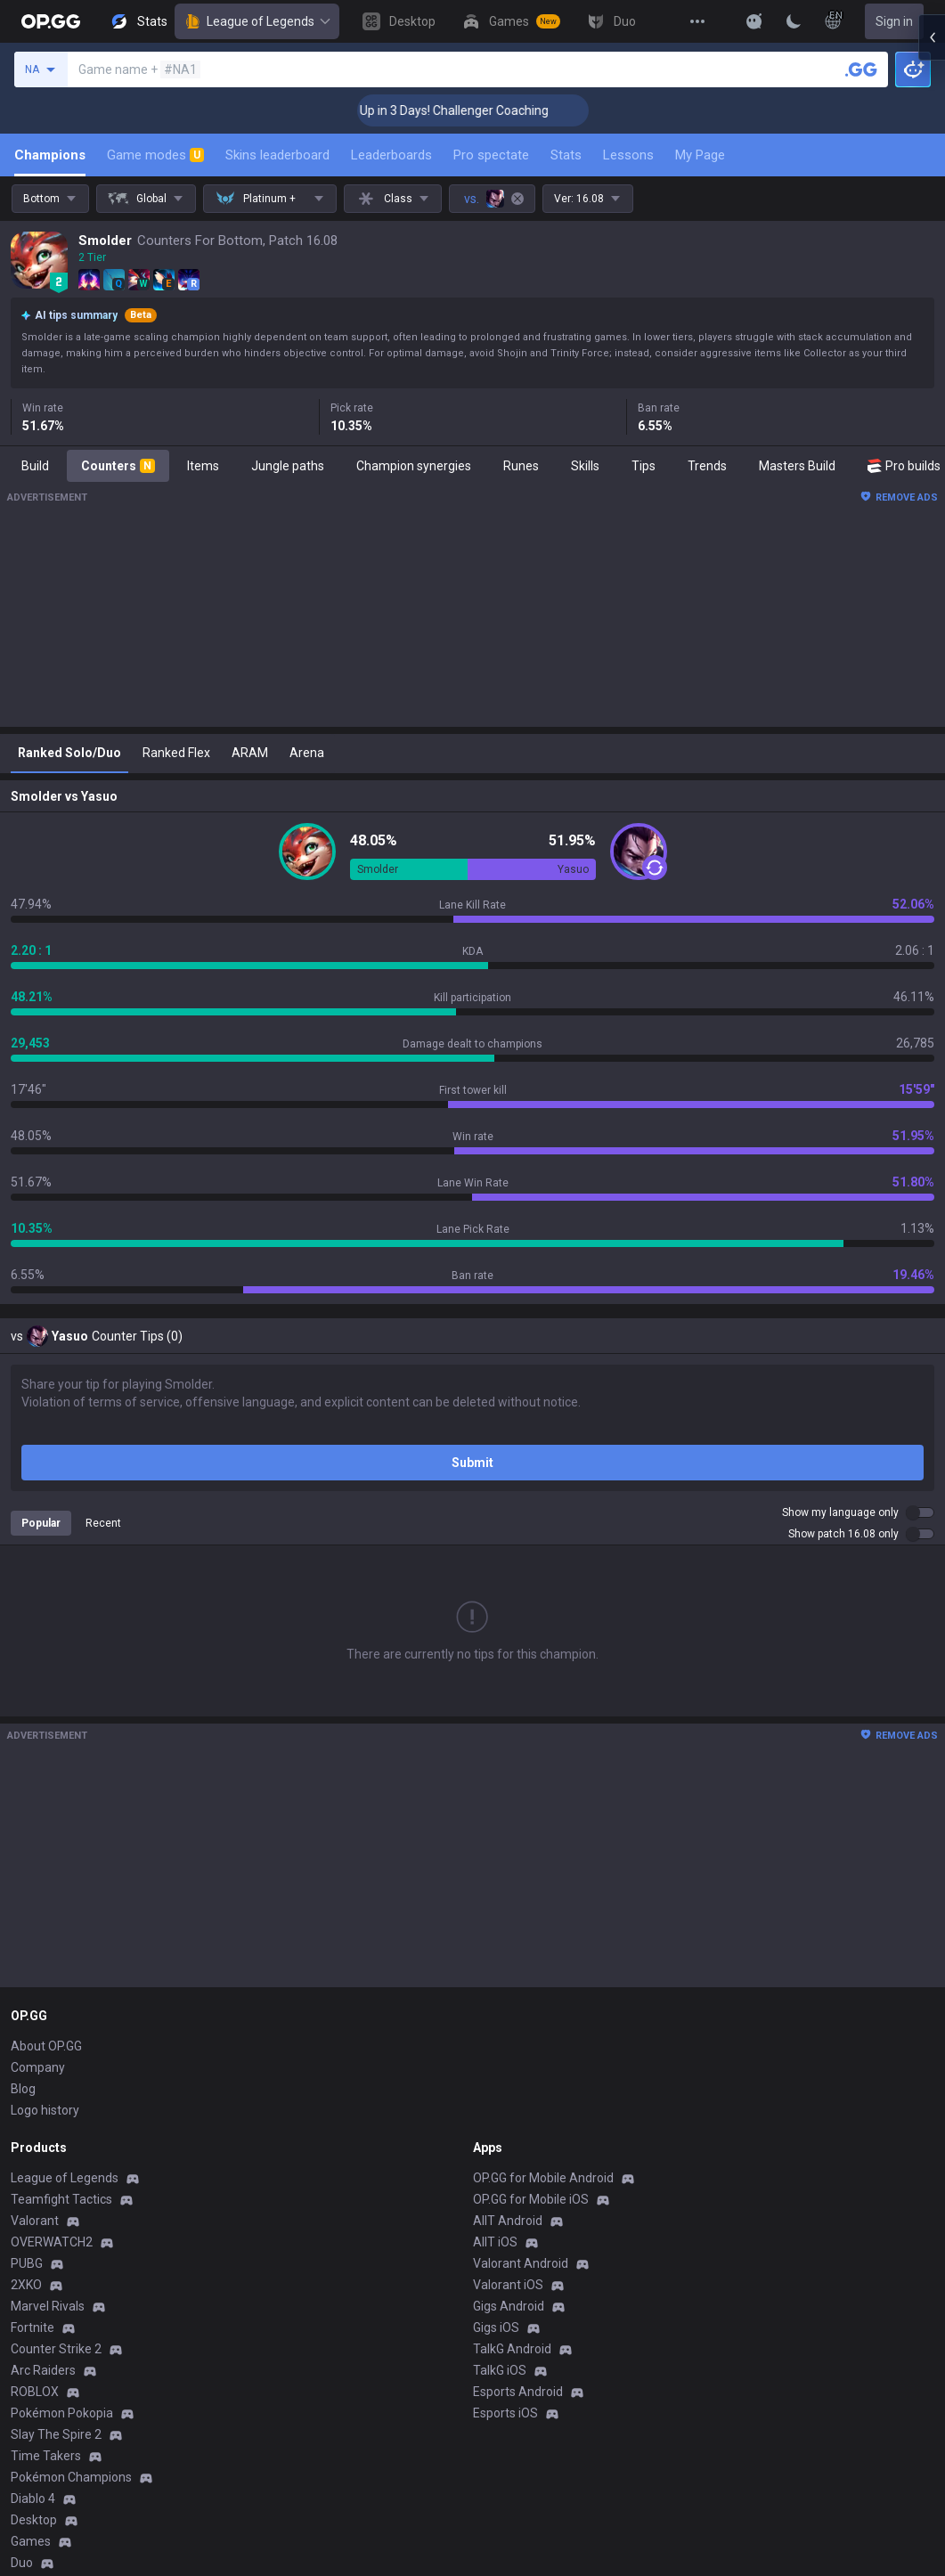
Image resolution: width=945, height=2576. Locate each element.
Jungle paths (287, 466)
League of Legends (257, 21)
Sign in (894, 21)
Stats (566, 155)
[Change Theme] (793, 21)
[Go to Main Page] (51, 21)
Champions (50, 155)
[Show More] (754, 21)
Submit (472, 1462)
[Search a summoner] (861, 69)
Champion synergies (413, 466)
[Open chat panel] (931, 321)
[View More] (697, 21)
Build (35, 466)
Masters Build (797, 466)
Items (203, 466)
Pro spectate (491, 155)
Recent (103, 1523)
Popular (41, 1523)
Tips (643, 466)
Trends (707, 466)
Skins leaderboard (277, 155)
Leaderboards (391, 155)
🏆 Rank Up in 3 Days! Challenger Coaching (472, 110)
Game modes (155, 155)
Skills (585, 466)
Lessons (628, 155)
